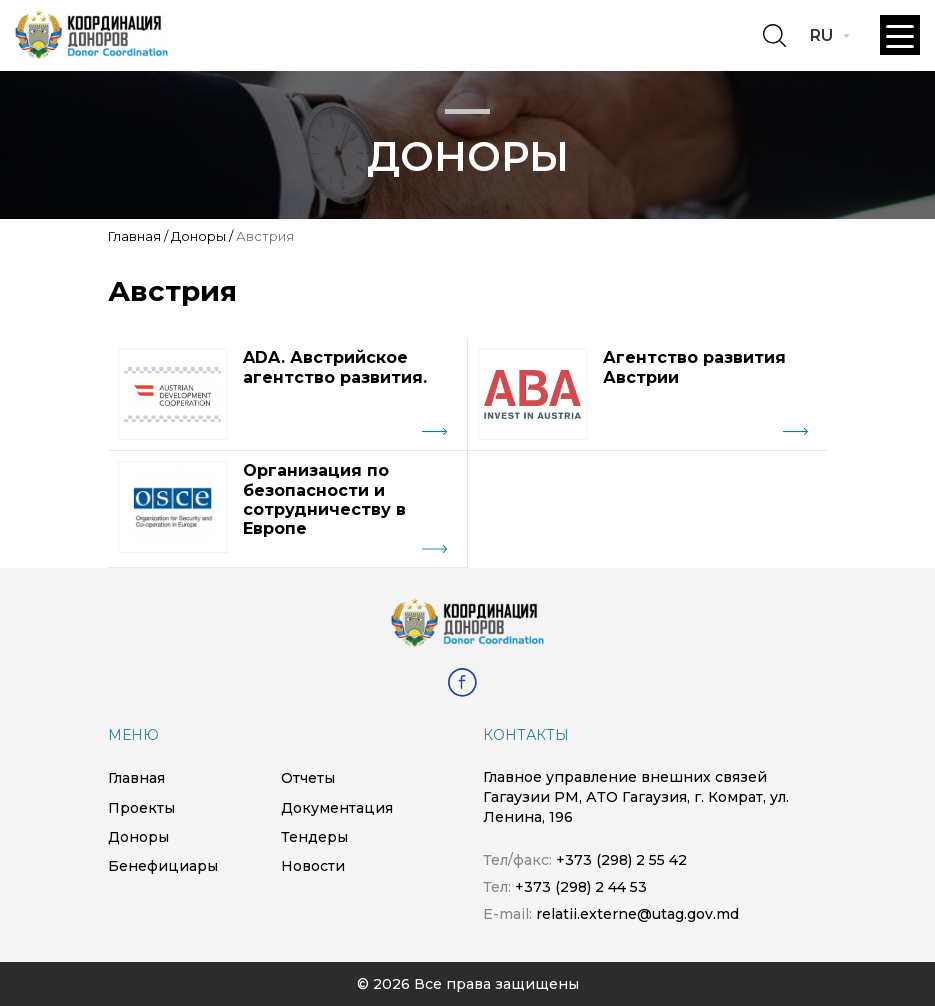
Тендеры (314, 837)
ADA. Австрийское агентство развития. (335, 367)
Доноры (198, 236)
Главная (134, 236)
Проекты (141, 808)
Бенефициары (163, 866)
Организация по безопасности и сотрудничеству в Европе (324, 499)
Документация (337, 808)
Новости (313, 866)
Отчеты (308, 778)
